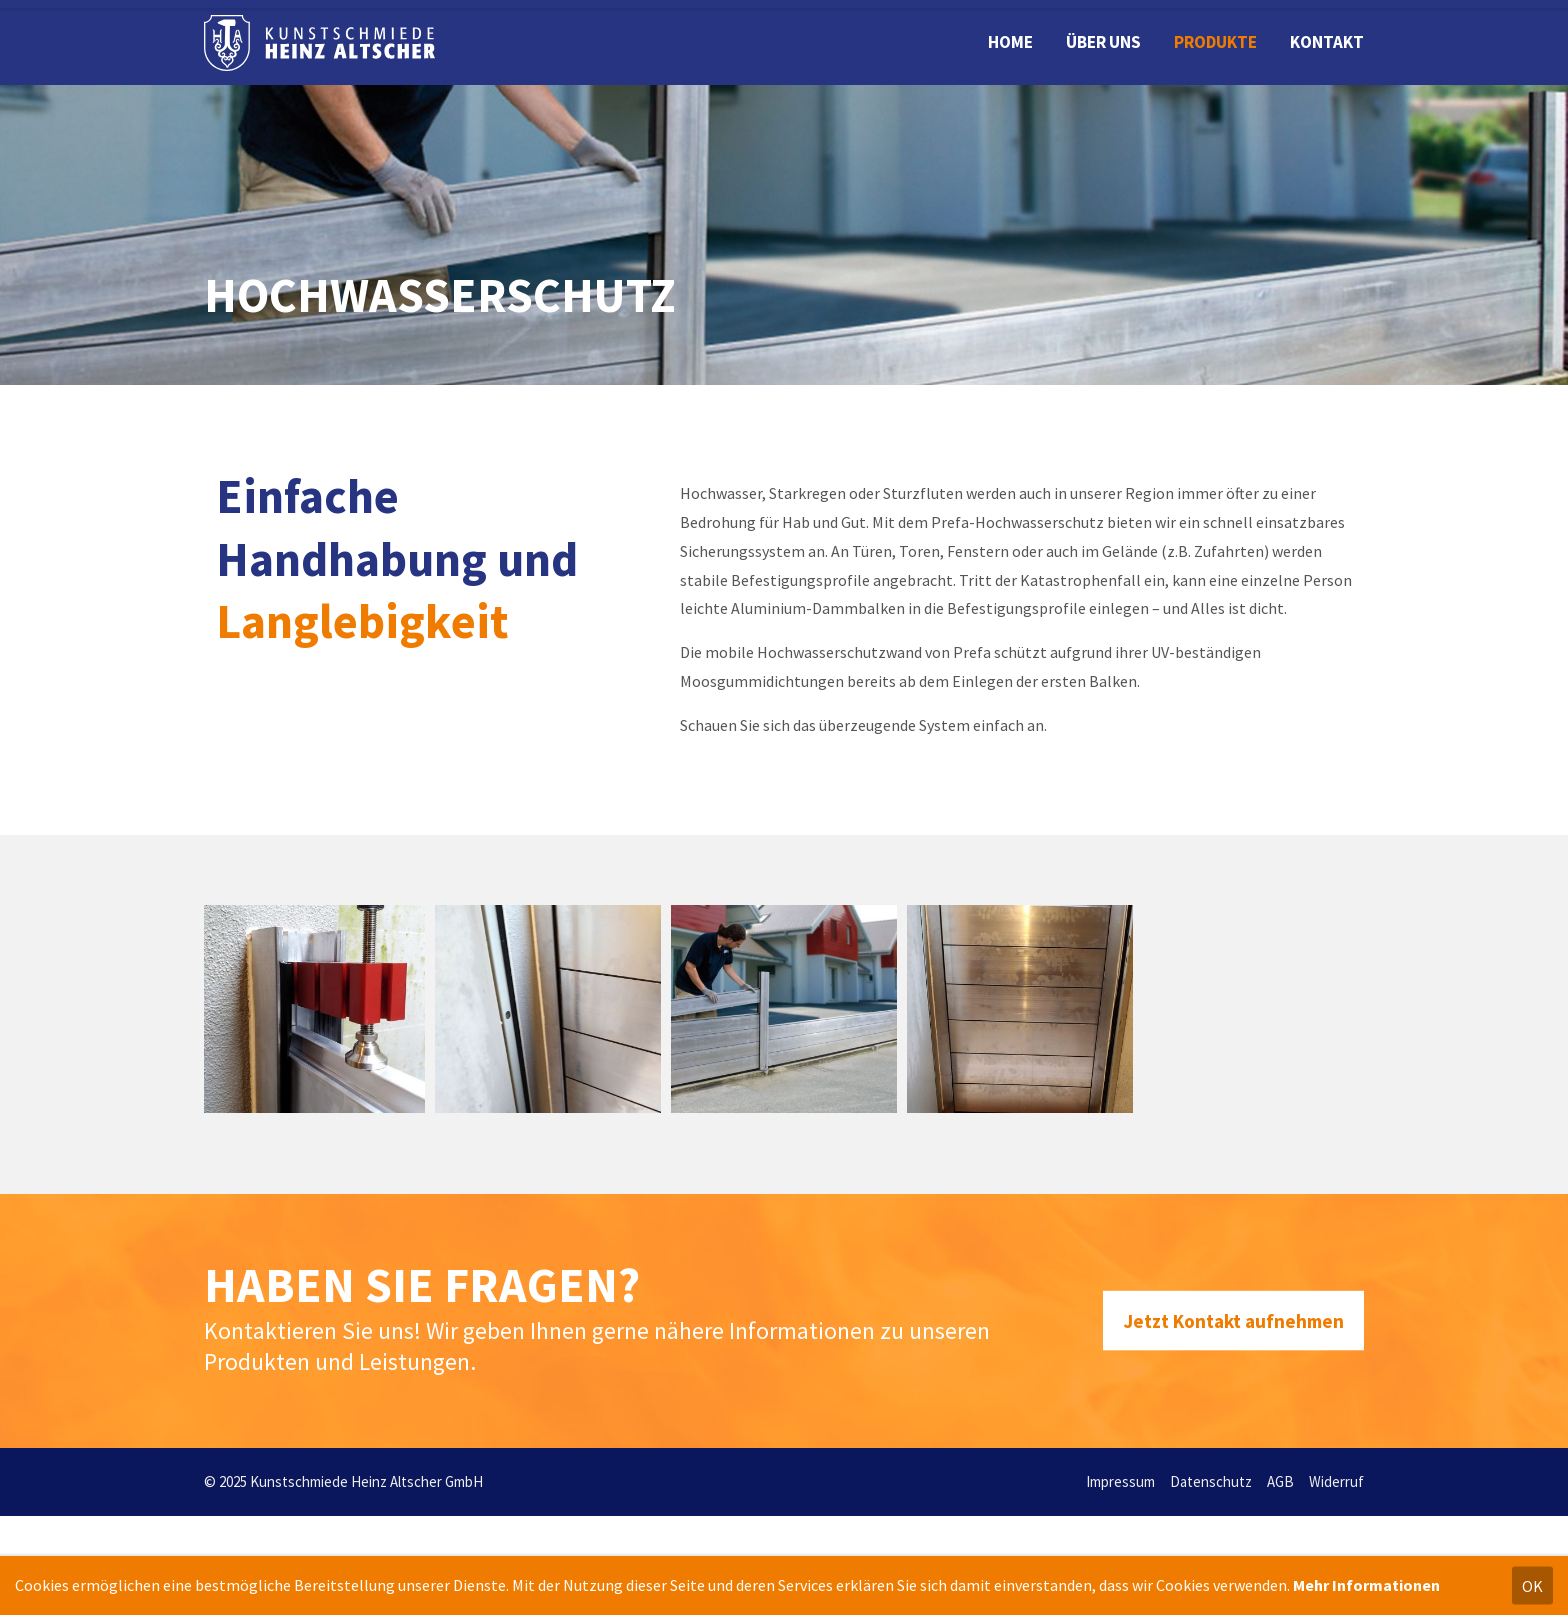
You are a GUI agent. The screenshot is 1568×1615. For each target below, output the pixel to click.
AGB (1280, 1481)
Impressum (1120, 1481)
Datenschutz (1211, 1481)
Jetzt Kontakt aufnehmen (1233, 1320)
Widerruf (1336, 1481)
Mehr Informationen (1366, 1585)
